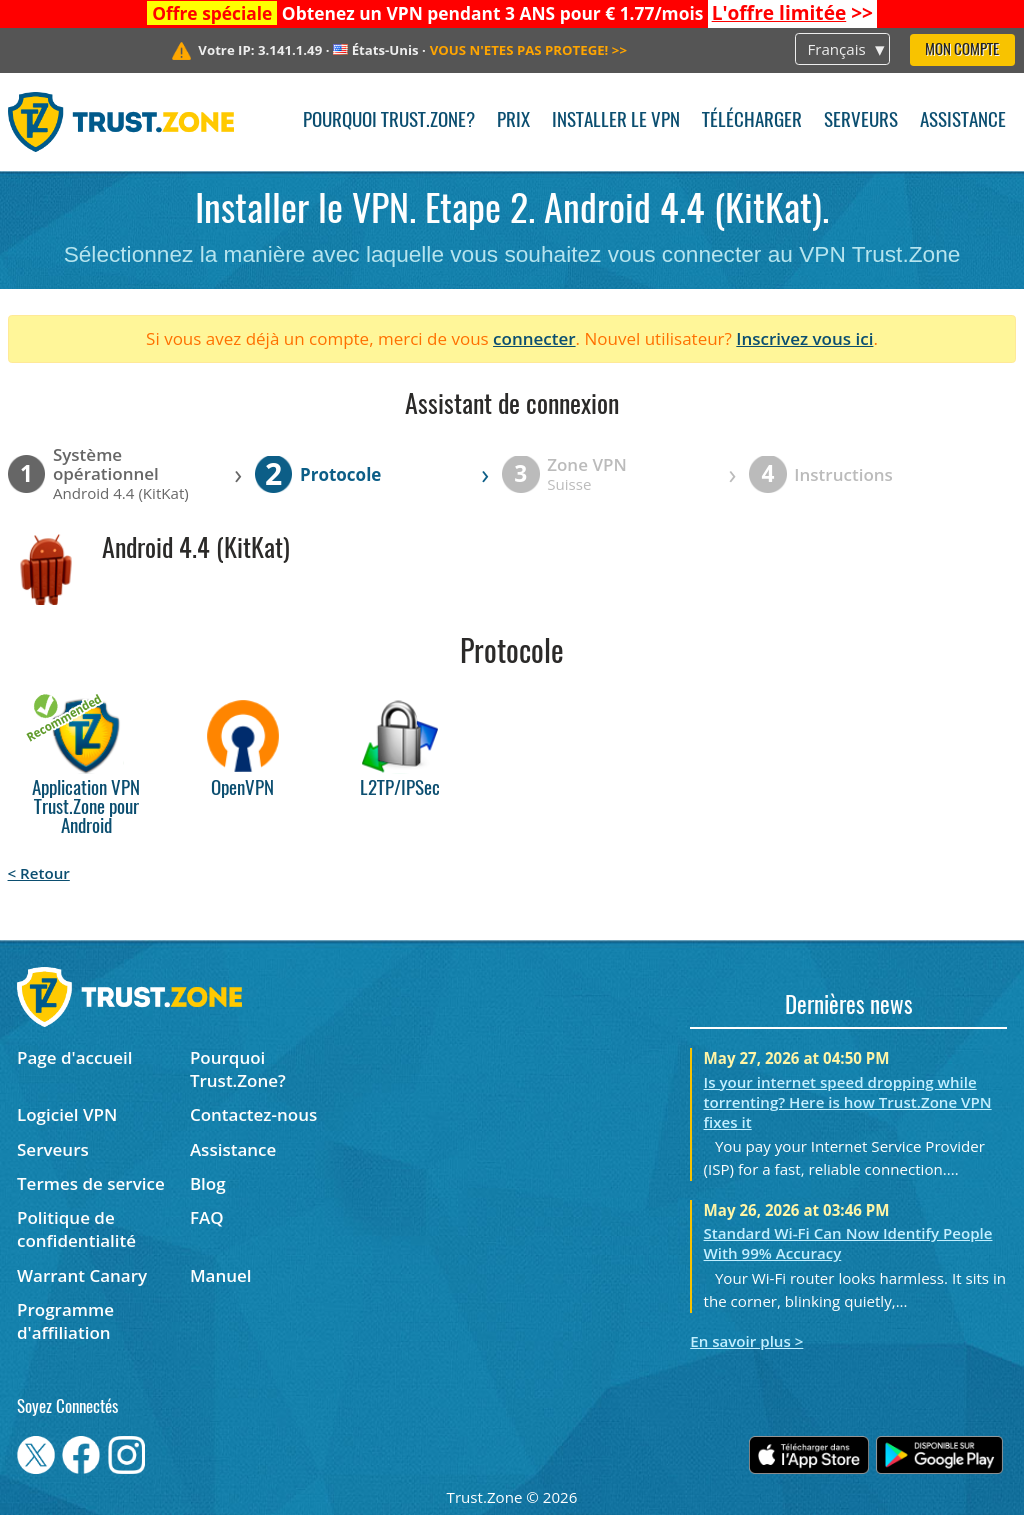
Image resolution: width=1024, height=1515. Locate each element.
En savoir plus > (746, 1341)
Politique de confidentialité (76, 1229)
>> (792, 13)
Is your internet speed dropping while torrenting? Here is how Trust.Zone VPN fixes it (848, 1102)
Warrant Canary (82, 1275)
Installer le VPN (616, 121)
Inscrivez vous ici (804, 338)
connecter (534, 338)
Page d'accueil (74, 1057)
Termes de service (91, 1183)
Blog (208, 1183)
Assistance (963, 121)
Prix (513, 121)
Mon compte (962, 50)
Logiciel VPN (67, 1114)
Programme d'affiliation (65, 1321)
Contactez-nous (253, 1114)
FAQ (207, 1217)
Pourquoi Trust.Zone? (389, 121)
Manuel (221, 1275)
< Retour (39, 873)
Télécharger (752, 121)
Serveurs (861, 121)
